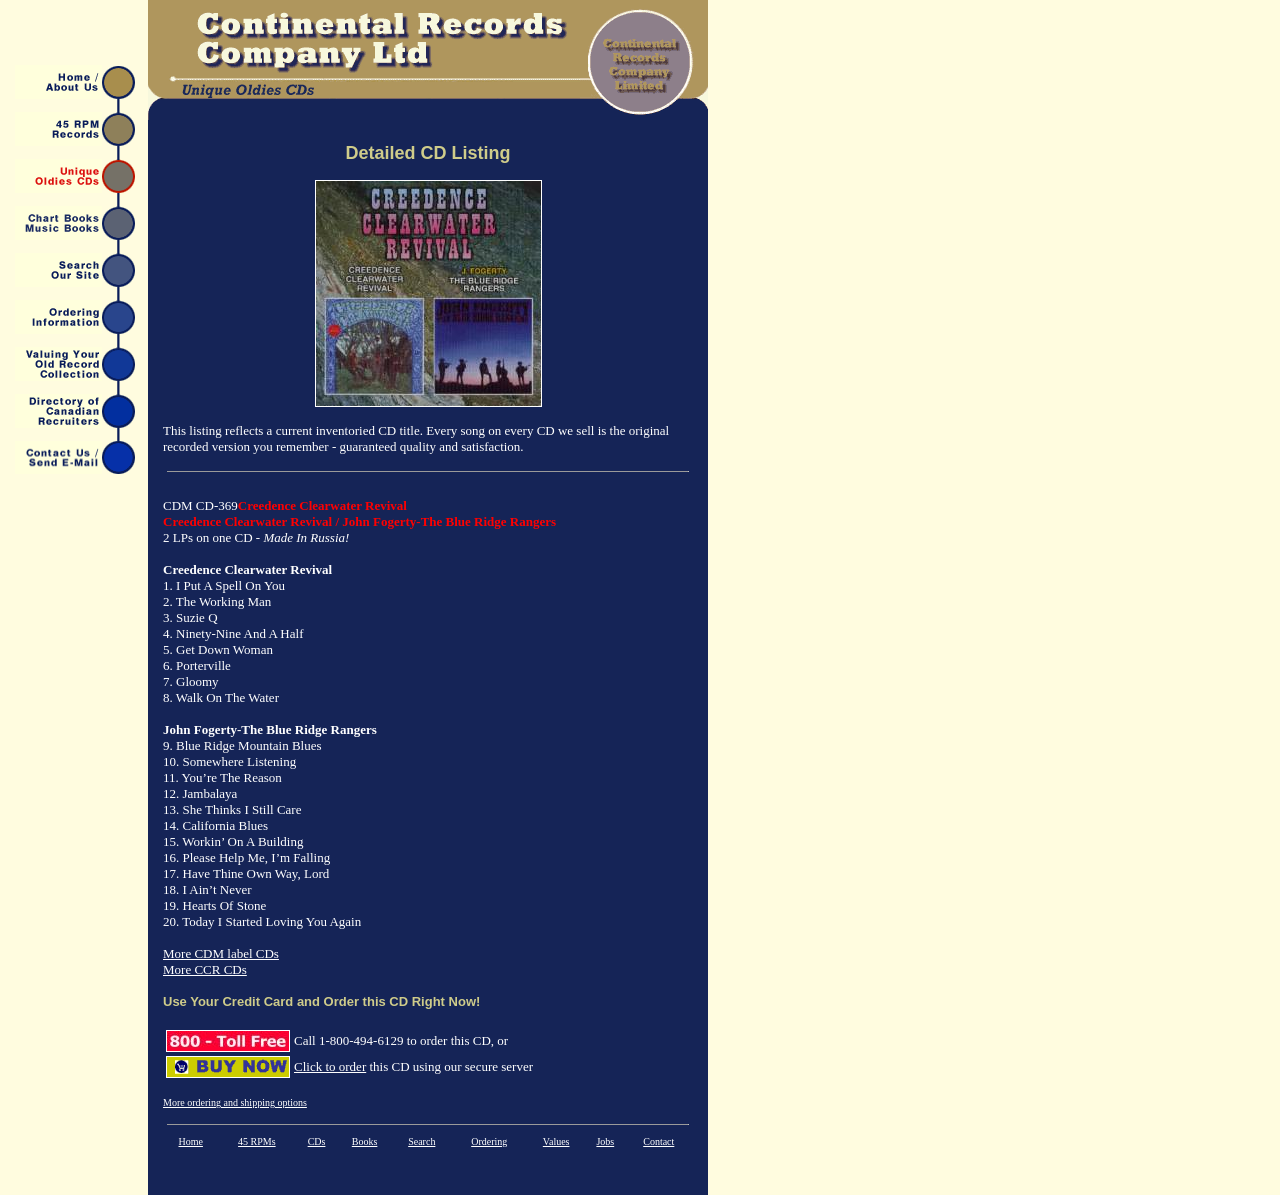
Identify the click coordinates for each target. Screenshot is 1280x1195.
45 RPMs (257, 1141)
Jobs (605, 1141)
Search (421, 1141)
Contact (658, 1141)
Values (556, 1141)
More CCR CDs (205, 969)
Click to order (330, 1066)
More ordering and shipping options (235, 1102)
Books (365, 1141)
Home (190, 1141)
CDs (317, 1141)
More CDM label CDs (221, 953)
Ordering (489, 1141)
